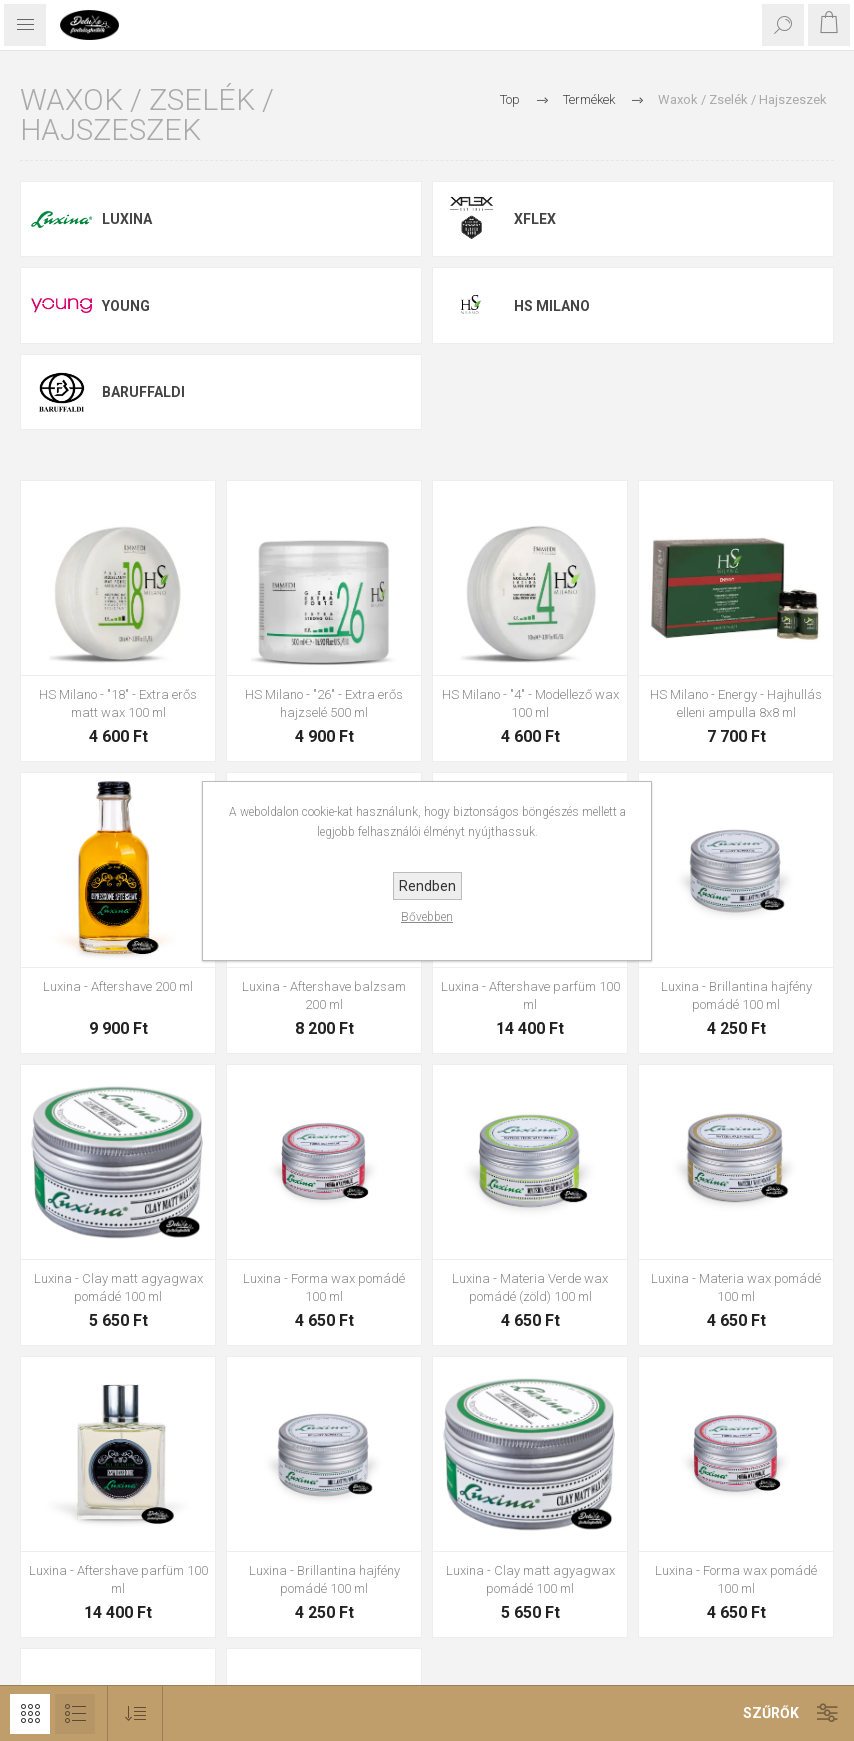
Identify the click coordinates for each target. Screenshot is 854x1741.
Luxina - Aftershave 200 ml (118, 986)
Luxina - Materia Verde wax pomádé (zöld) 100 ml (530, 1287)
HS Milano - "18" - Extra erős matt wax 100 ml (118, 703)
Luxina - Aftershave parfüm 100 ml (530, 995)
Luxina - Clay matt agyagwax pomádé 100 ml (118, 1287)
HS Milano (552, 306)
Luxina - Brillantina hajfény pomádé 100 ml (736, 995)
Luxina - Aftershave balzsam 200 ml (324, 995)
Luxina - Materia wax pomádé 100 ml (736, 1287)
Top (510, 99)
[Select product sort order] (135, 1713)
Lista (75, 1714)
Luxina (127, 219)
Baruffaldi (143, 392)
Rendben (427, 886)
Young (126, 306)
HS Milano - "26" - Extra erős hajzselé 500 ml (324, 703)
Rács (30, 1714)
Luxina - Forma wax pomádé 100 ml (324, 1287)
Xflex (535, 219)
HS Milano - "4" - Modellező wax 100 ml (530, 703)
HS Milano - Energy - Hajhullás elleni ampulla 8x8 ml (736, 703)
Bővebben (427, 917)
